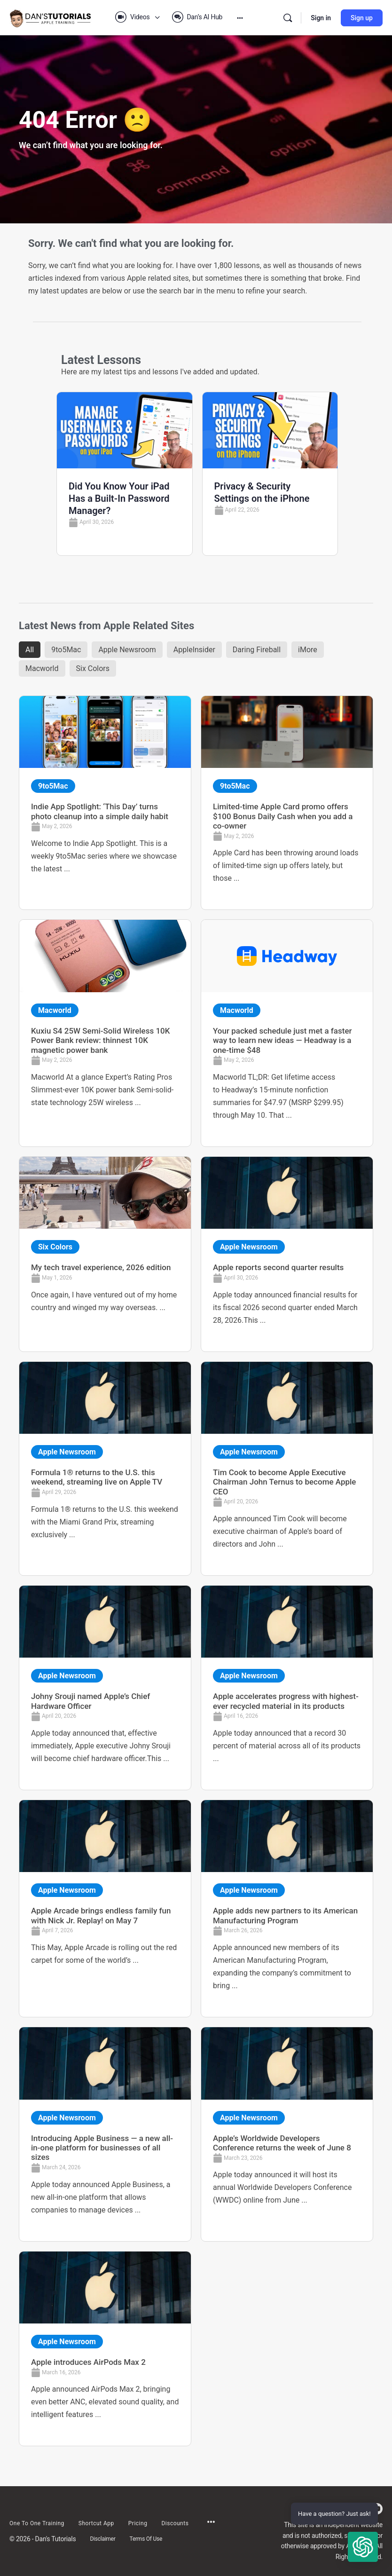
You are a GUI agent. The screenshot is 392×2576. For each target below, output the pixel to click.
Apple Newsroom (127, 649)
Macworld (42, 668)
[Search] (287, 18)
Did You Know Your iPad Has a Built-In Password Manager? (119, 498)
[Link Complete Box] (105, 802)
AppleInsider (194, 649)
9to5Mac (66, 649)
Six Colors (93, 668)
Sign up (362, 18)
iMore (307, 649)
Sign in (321, 18)
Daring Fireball (257, 649)
